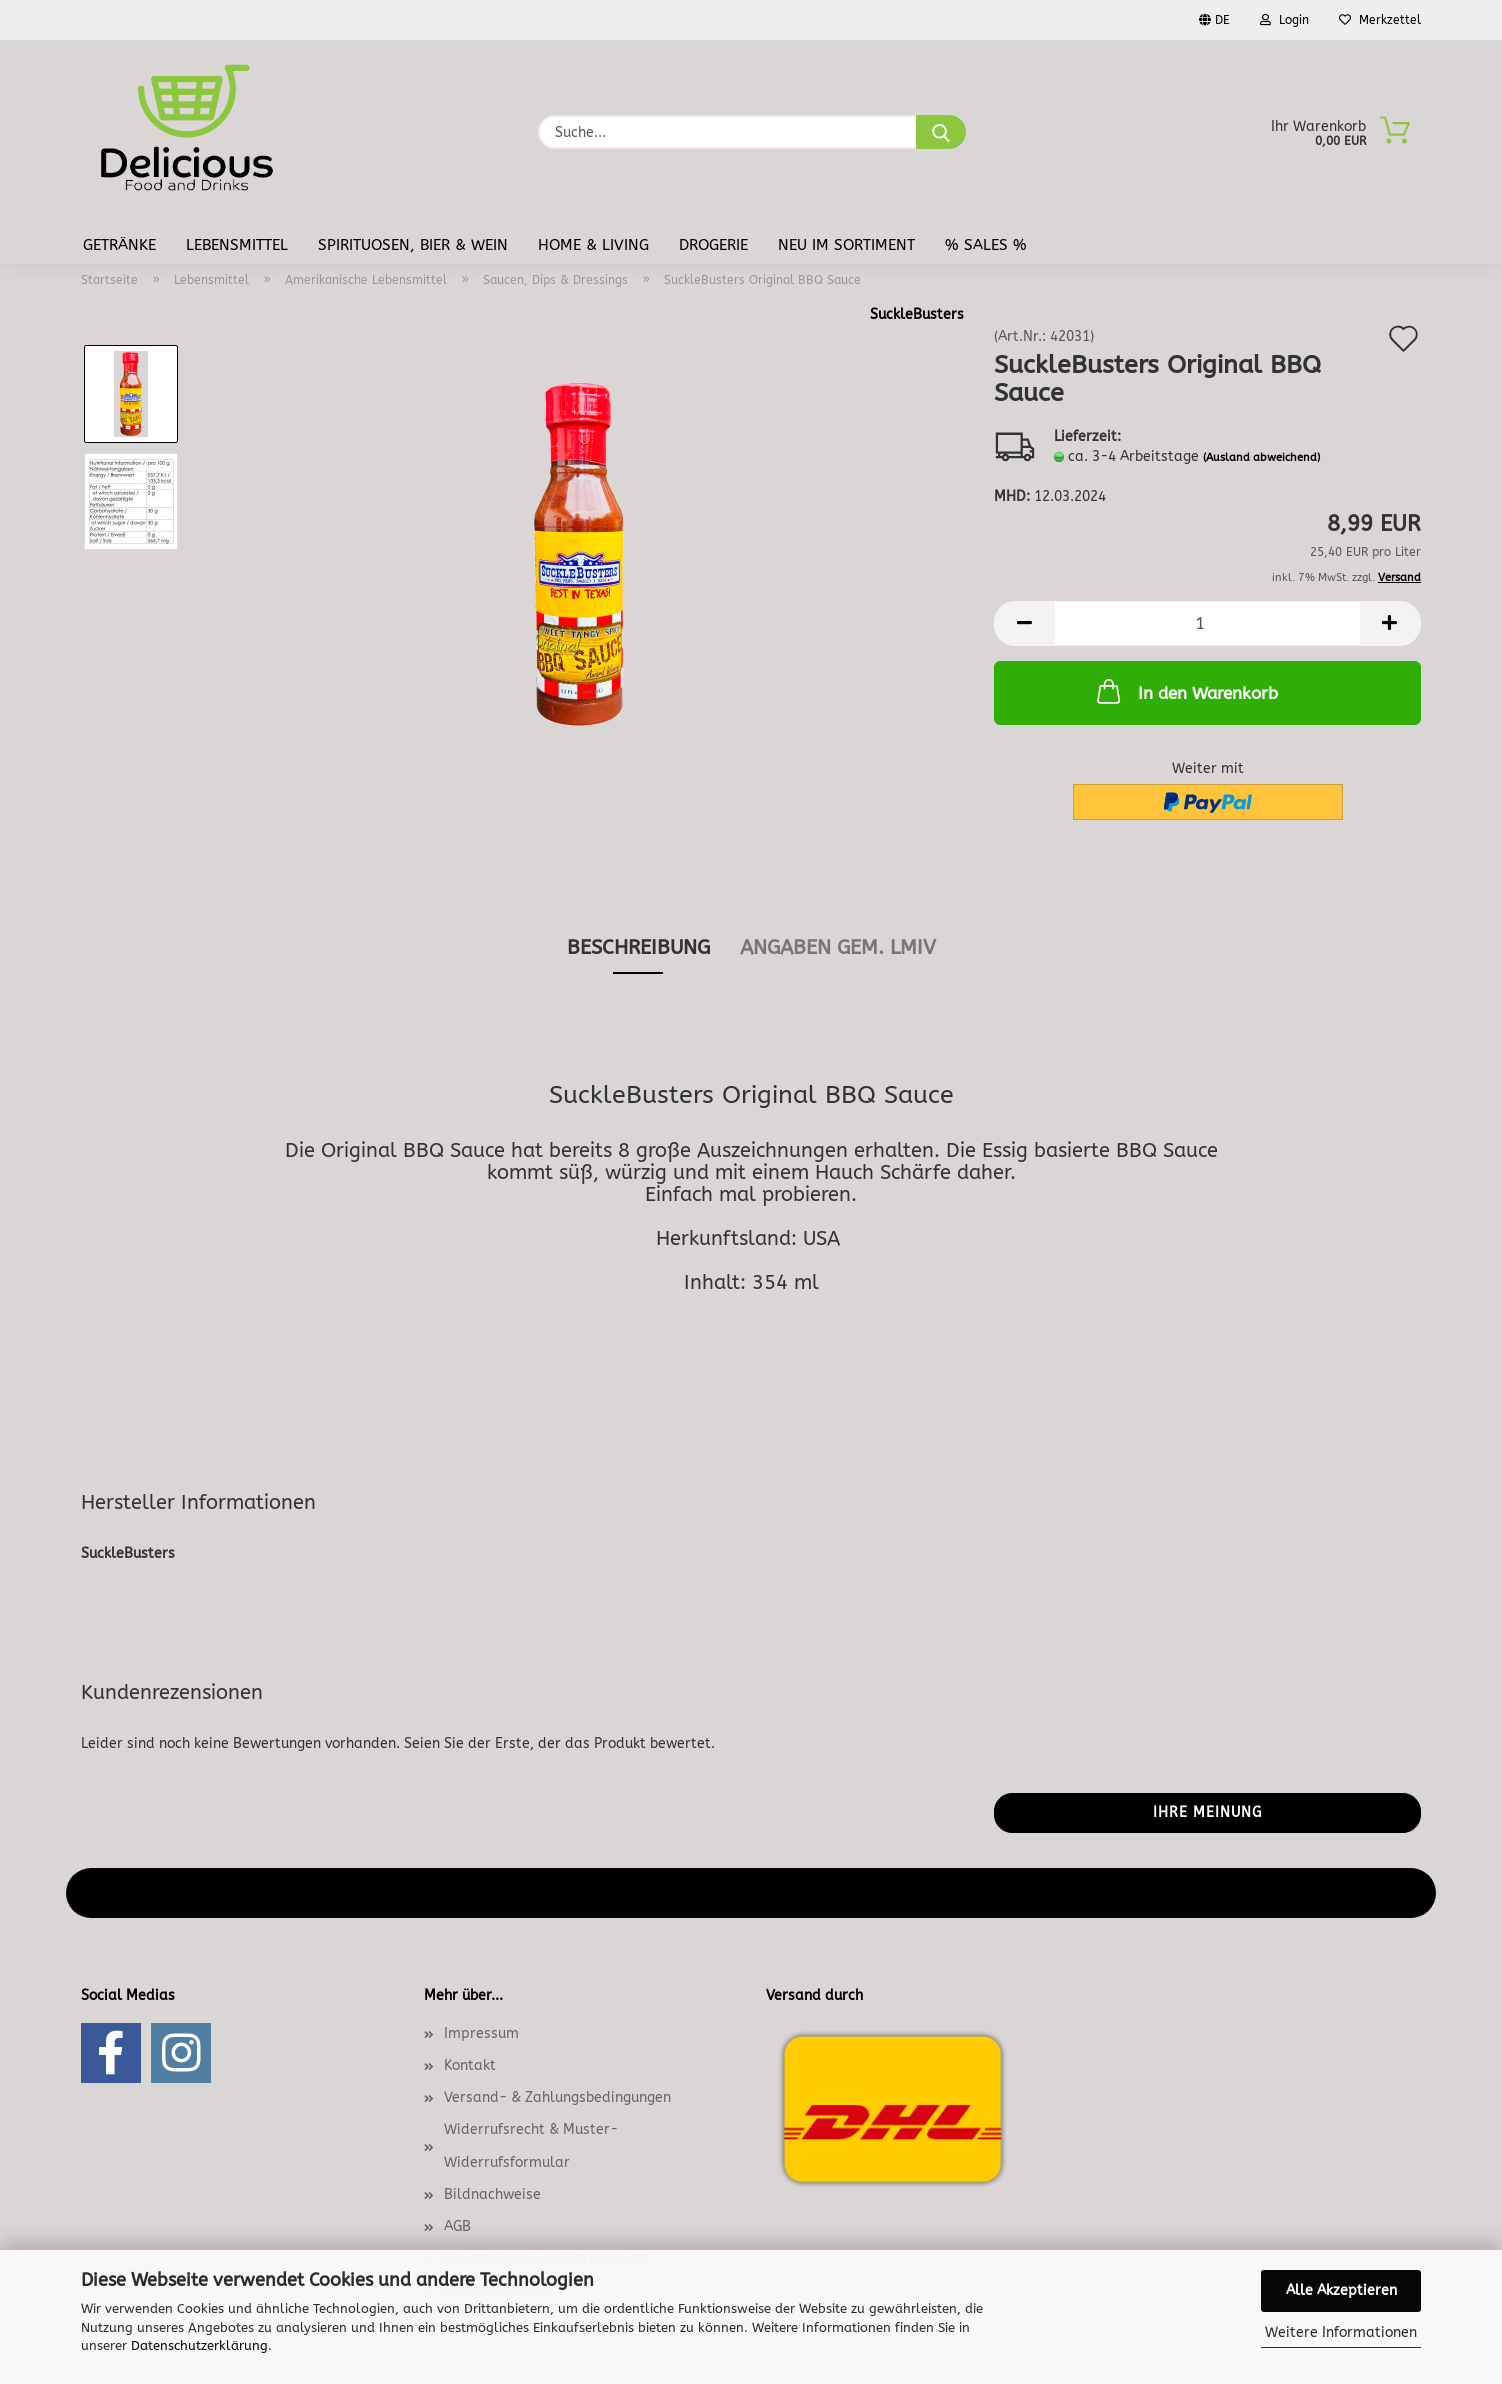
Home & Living (593, 245)
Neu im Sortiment (846, 245)
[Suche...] (941, 132)
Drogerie (713, 245)
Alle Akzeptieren (1341, 2290)
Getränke (119, 245)
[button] (1024, 623)
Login (1284, 20)
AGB (457, 2226)
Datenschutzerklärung (199, 2345)
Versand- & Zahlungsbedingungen (557, 2097)
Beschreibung (638, 947)
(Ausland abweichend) (1261, 457)
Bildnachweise (492, 2194)
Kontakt (470, 2065)
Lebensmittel (237, 245)
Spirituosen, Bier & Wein (413, 245)
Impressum (481, 2033)
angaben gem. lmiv (838, 947)
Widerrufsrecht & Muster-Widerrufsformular (531, 2145)
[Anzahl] (1207, 623)
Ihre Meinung (1207, 1812)
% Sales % (986, 245)
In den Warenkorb (1185, 691)
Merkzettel (1380, 20)
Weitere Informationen (1341, 2332)
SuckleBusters (917, 314)
